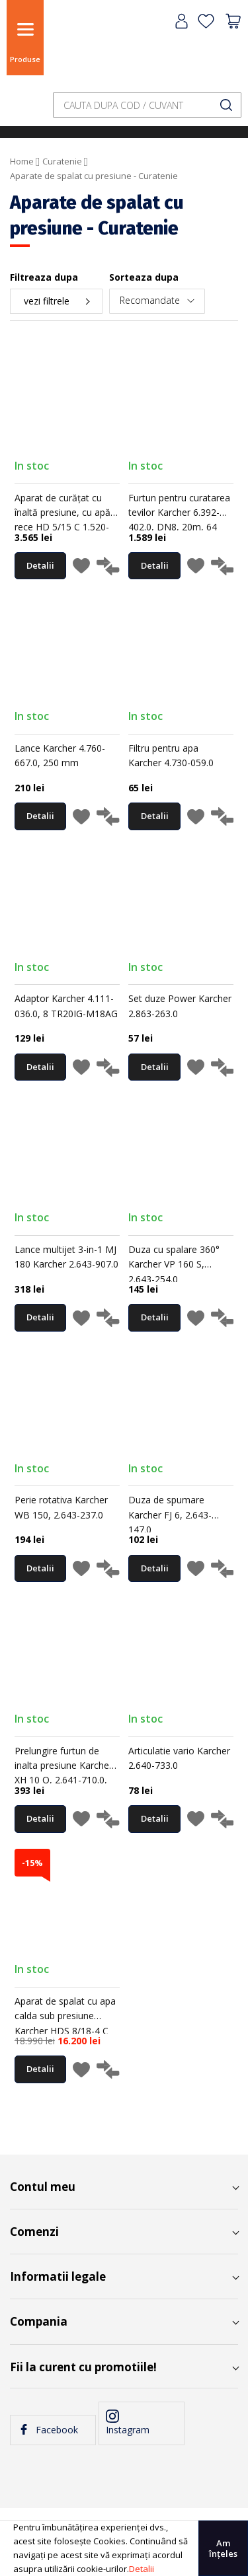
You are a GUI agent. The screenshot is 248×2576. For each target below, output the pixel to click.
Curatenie (62, 161)
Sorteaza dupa (144, 277)
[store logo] (82, 48)
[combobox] (147, 105)
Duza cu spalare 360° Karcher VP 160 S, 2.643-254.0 (174, 1264)
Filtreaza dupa (44, 277)
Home (22, 161)
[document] (124, 2548)
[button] (81, 568)
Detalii (141, 2569)
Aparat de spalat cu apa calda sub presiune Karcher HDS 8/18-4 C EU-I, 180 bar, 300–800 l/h (65, 2031)
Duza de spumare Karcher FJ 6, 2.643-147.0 (170, 1514)
